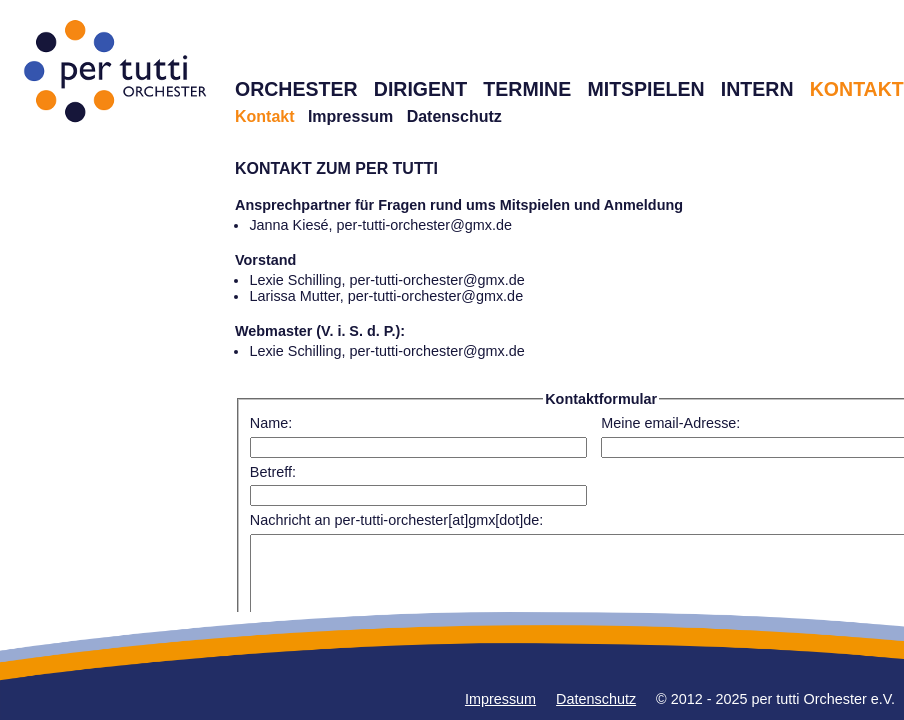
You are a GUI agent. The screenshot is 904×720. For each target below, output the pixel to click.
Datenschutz (454, 116)
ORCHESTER (296, 89)
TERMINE (527, 89)
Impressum (350, 116)
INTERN (757, 89)
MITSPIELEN (645, 89)
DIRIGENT (420, 89)
